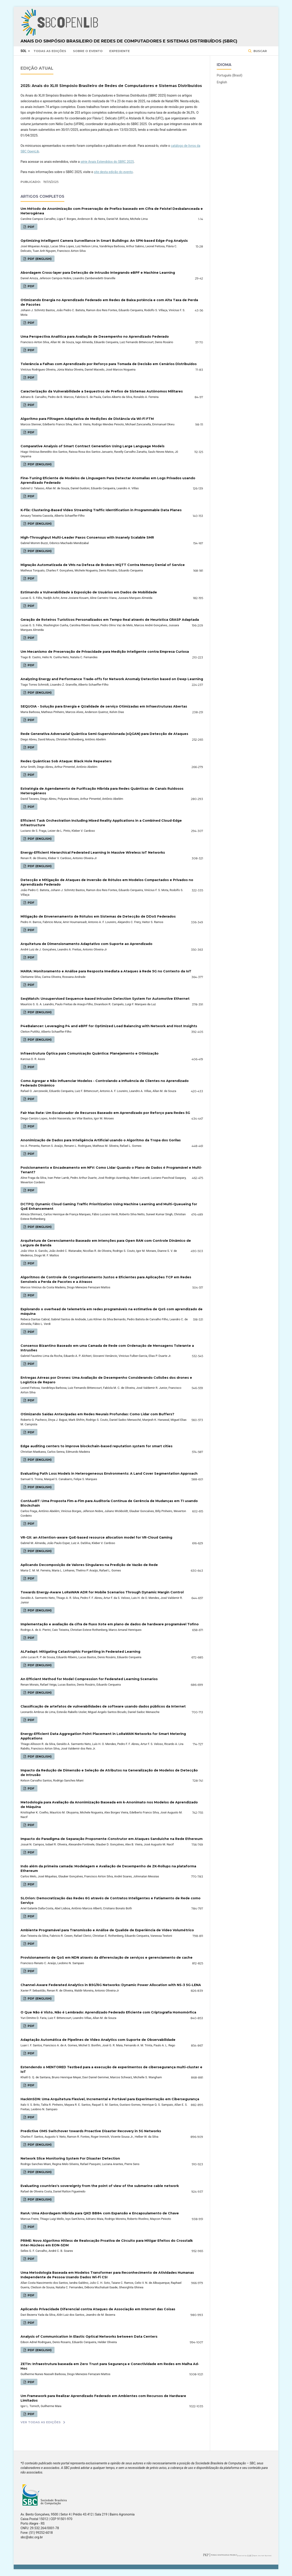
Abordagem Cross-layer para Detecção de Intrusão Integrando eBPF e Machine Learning (98, 273)
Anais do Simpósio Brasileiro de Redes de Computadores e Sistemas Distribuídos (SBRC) (129, 41)
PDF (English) (39, 258)
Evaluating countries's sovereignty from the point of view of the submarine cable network (100, 2186)
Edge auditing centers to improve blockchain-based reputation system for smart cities (96, 1446)
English (222, 82)
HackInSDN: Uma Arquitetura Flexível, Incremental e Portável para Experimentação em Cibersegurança (110, 2099)
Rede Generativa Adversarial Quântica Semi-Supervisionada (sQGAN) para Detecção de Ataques (104, 734)
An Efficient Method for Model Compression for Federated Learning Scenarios (89, 1679)
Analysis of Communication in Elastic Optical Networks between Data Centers (89, 2336)
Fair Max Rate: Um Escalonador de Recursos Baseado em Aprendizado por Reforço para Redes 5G (105, 1113)
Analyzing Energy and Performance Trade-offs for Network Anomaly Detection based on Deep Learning (112, 679)
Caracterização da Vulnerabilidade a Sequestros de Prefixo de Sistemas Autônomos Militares (102, 391)
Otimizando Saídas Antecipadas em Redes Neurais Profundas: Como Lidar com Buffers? (97, 1414)
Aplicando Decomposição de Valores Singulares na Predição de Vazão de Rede (89, 1565)
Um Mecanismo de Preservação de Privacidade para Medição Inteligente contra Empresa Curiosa (105, 652)
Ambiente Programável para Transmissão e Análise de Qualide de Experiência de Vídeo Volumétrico (107, 1930)
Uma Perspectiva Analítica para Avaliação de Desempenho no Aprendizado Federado (95, 336)
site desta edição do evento (113, 172)
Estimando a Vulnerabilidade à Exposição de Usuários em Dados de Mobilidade (89, 592)
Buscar (260, 51)
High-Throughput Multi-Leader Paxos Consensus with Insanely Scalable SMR (87, 537)
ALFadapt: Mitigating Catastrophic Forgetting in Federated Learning (80, 1652)
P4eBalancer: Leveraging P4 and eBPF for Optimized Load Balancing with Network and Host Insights (109, 1026)
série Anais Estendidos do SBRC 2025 (107, 161)
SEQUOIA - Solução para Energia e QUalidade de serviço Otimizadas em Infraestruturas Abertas (104, 706)
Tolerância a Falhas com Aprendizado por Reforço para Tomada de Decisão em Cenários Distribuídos (109, 364)
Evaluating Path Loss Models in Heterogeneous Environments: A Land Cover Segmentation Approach (109, 1473)
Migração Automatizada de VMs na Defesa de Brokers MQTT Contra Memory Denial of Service (103, 565)
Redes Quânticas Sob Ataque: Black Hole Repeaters (66, 761)
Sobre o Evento (88, 51)
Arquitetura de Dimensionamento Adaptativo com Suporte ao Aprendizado (86, 944)
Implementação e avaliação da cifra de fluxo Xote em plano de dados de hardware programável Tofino (110, 1624)
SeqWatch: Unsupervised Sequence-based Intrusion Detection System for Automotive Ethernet (105, 999)
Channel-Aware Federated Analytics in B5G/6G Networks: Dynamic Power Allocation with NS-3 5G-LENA (111, 1985)
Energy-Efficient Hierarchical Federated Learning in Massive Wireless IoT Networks (93, 852)
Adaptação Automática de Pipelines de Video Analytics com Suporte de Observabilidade (98, 2040)
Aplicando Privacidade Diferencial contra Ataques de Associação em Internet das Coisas (98, 2309)
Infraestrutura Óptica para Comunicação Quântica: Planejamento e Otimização (90, 1053)
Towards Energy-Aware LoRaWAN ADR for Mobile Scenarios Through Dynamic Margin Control (102, 1592)
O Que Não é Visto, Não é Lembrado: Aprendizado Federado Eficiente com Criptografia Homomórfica (108, 2012)
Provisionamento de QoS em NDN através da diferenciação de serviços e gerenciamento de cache (107, 1957)
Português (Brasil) (229, 75)
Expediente (119, 51)
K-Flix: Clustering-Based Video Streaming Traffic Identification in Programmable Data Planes (101, 510)
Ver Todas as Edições (41, 2422)
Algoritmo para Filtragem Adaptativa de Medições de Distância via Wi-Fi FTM (87, 419)
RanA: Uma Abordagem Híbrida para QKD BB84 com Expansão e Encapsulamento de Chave (100, 2213)
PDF (30, 227)
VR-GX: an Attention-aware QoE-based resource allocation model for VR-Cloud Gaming (96, 1537)
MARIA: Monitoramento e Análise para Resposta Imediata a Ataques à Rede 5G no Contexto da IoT (106, 971)
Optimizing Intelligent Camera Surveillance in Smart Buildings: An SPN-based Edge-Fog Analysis (104, 241)
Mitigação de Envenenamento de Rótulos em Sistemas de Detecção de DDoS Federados (98, 916)
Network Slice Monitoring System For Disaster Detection (70, 2158)
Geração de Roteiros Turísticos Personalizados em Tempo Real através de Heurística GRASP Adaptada (110, 620)
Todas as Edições (50, 51)
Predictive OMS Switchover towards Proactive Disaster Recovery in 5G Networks (91, 2131)
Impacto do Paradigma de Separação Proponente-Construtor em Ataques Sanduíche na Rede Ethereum (112, 1839)
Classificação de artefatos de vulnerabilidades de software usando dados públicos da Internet (103, 1706)
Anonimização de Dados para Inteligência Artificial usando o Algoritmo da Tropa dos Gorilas (101, 1140)
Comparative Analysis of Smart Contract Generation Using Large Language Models (92, 446)
